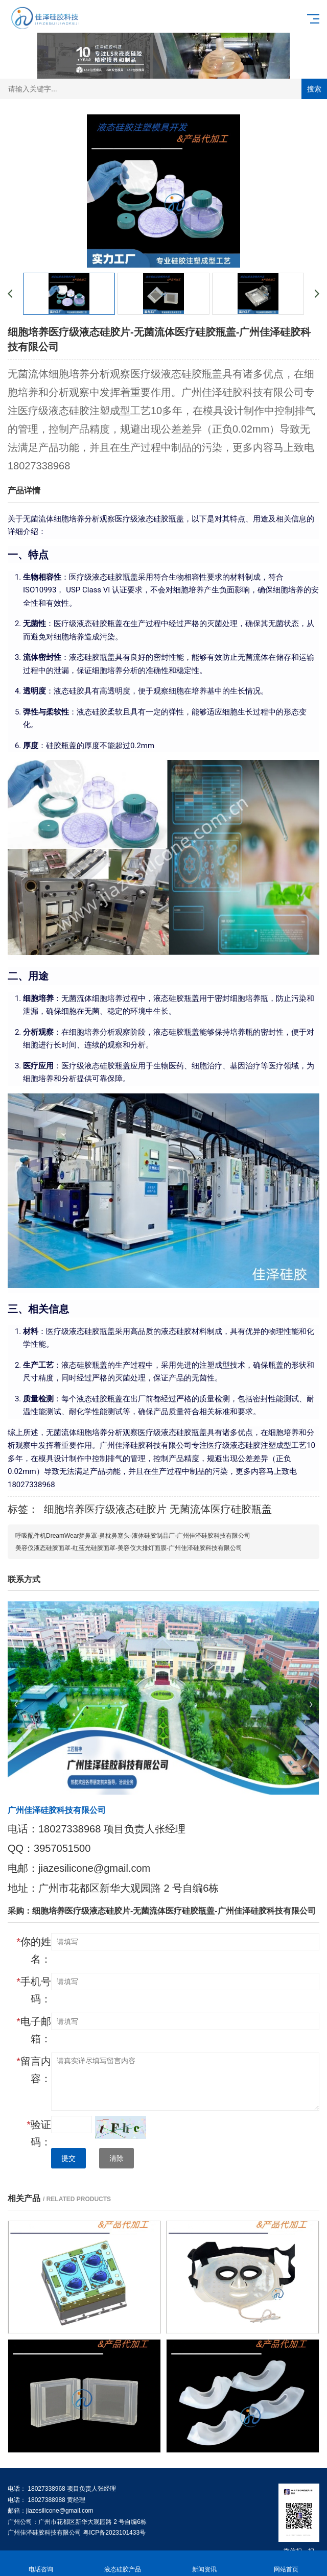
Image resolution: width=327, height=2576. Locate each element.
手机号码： (33, 1990)
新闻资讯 (204, 2563)
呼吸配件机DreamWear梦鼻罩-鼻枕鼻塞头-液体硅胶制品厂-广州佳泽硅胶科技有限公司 (132, 1535)
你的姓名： (33, 1950)
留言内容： (33, 2070)
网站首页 (286, 2563)
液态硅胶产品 (123, 2563)
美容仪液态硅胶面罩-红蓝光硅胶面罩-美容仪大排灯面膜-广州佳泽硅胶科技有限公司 (128, 1548)
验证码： (39, 2133)
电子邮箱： (33, 2030)
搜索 (314, 89)
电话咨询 (41, 2563)
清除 (116, 2158)
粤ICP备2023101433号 (114, 2532)
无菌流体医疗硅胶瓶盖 (221, 1509)
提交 (68, 2158)
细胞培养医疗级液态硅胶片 (105, 1509)
